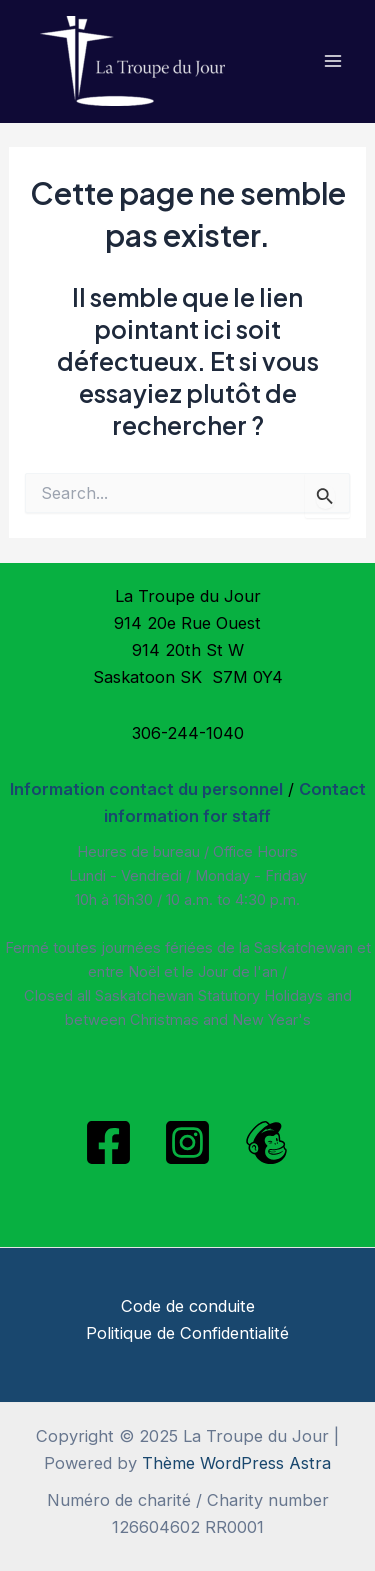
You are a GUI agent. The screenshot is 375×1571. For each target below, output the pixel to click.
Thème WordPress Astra (236, 1463)
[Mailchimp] (266, 1142)
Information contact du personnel (146, 789)
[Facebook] (108, 1142)
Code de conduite (188, 1306)
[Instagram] (187, 1142)
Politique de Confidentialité (187, 1333)
